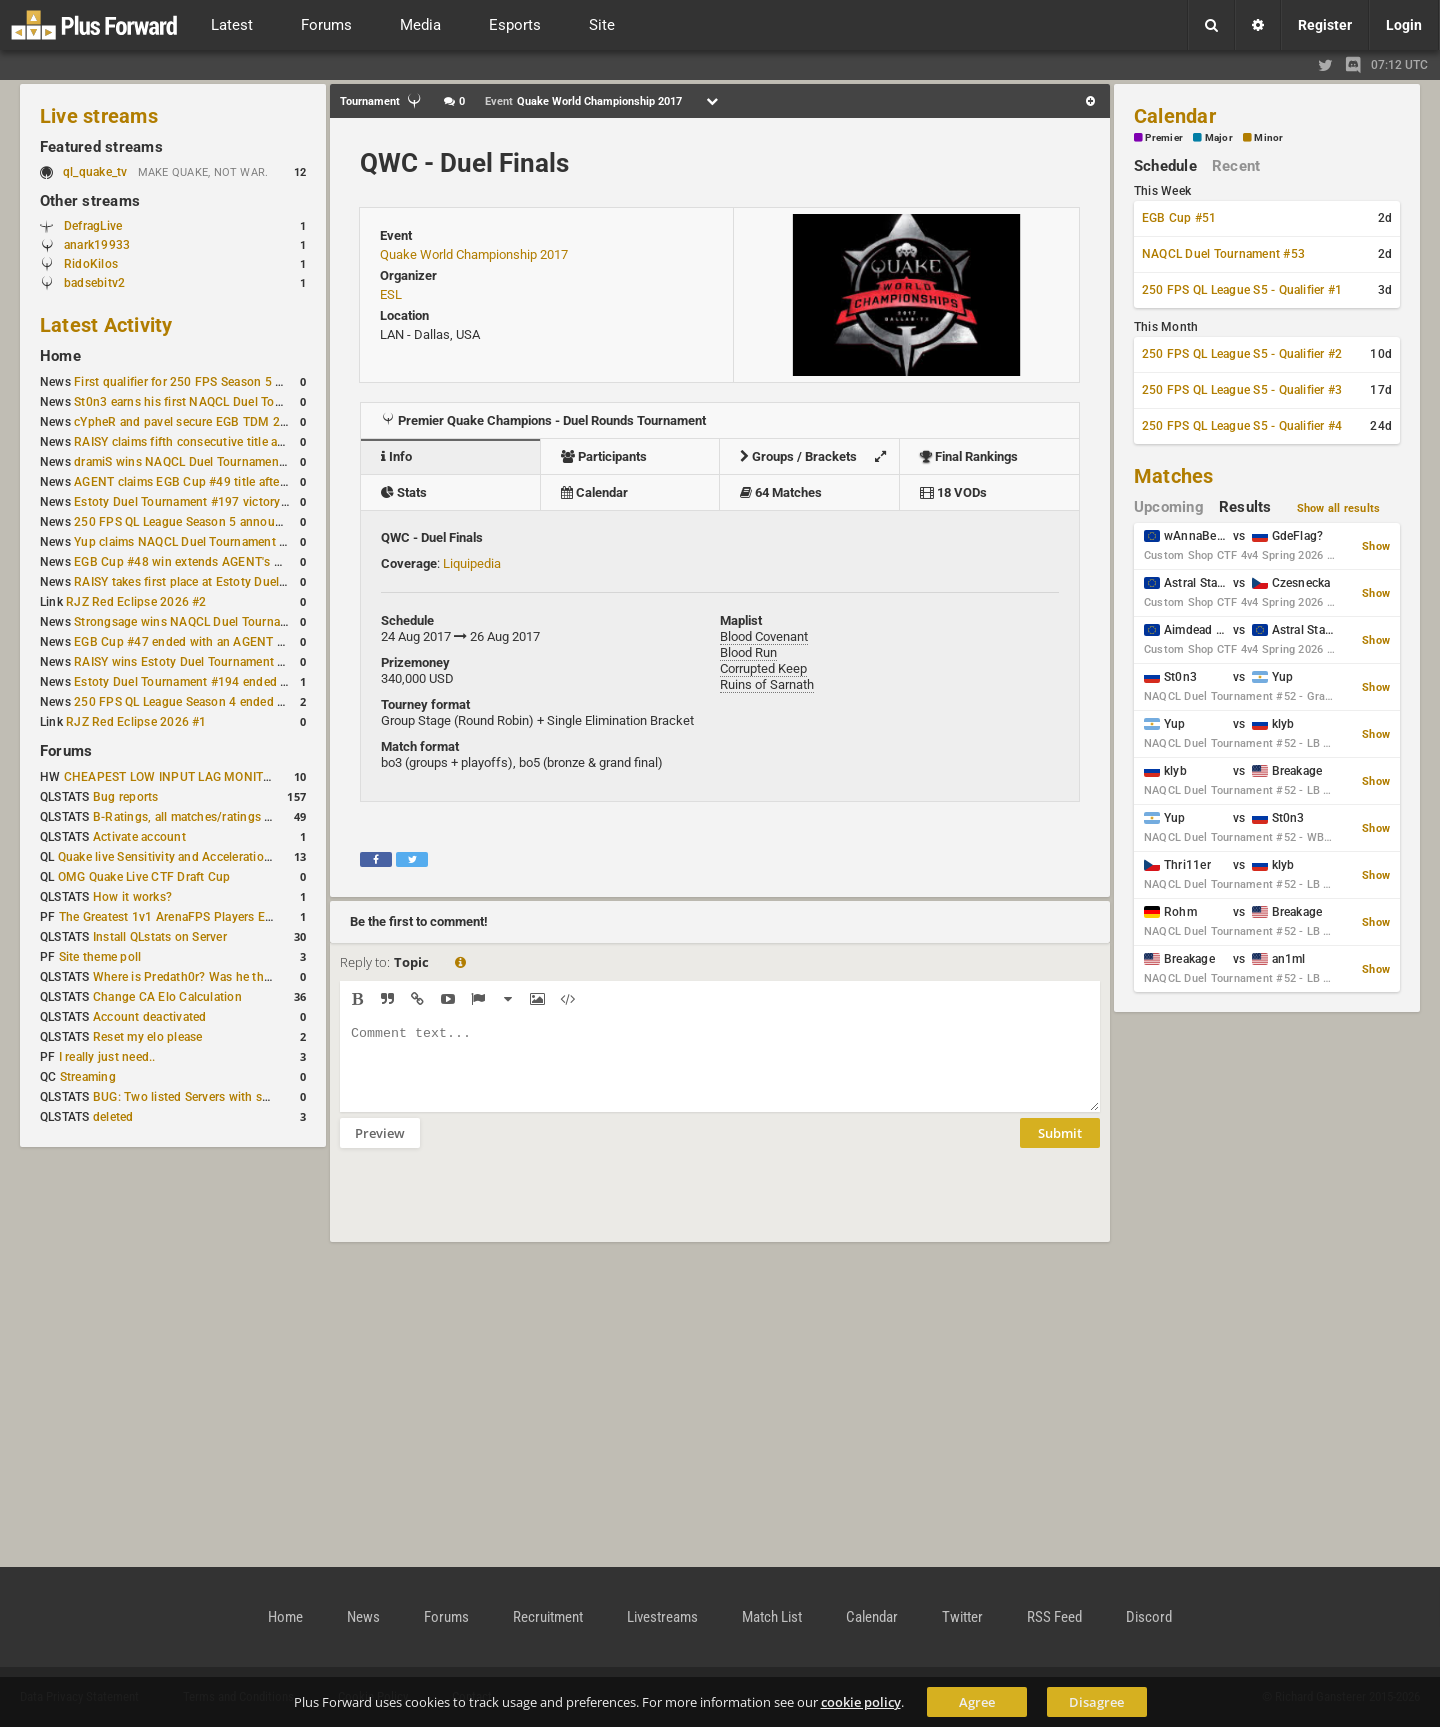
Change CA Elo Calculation (167, 997)
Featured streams (101, 147)
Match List (772, 1617)
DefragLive (93, 226)
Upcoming (1169, 507)
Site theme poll (100, 957)
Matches (1174, 476)
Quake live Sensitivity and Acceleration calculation (196, 857)
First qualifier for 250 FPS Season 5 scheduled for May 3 (231, 382)
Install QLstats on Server (160, 937)
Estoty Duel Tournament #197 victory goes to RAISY (218, 502)
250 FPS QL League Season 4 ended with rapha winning (228, 702)
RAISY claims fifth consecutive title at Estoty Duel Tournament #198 (262, 442)
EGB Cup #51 (1179, 218)
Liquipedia (472, 563)
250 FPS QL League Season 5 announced (188, 522)
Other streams (90, 201)
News (363, 1617)
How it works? (132, 897)
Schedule (1165, 166)
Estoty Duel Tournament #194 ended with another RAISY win (242, 682)
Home (60, 356)
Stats (404, 492)
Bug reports (126, 797)
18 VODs (953, 492)
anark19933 (97, 245)
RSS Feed (1054, 1617)
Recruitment (548, 1617)
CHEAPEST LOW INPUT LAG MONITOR (172, 777)
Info (396, 456)
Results (1245, 507)
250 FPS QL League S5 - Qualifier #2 (1242, 354)
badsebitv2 (94, 283)
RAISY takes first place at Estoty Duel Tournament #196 (227, 582)
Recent (1236, 166)
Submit (1060, 1148)
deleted (113, 1117)
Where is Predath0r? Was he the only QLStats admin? (240, 977)
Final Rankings (969, 456)
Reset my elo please (148, 1037)
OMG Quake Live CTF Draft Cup (144, 877)
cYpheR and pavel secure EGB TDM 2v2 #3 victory (213, 422)
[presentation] (492, 1208)
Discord (1149, 1617)
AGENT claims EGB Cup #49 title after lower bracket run (228, 482)
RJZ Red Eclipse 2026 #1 (136, 722)
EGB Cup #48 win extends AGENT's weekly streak (211, 562)
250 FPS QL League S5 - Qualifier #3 (1242, 390)
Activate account (139, 837)
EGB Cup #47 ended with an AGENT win (185, 642)
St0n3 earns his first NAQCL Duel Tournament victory (221, 402)
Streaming (88, 1077)
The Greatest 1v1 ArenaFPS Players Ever (170, 917)
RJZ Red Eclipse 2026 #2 (136, 602)
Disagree (1096, 1702)
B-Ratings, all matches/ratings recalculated (212, 817)
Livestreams (662, 1617)
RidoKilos (91, 264)
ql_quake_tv (95, 172)
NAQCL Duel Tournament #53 (1223, 254)
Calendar (594, 492)
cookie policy (861, 1702)
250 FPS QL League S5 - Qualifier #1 (1242, 290)
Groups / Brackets (818, 456)
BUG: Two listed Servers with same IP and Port (222, 1097)
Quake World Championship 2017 (474, 254)
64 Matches (781, 492)
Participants (604, 456)
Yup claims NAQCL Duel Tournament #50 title (199, 542)
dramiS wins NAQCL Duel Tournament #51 (191, 462)
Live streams (99, 116)
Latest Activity (106, 325)
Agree (977, 1702)
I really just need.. (107, 1057)
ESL (391, 294)
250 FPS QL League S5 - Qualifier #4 (1242, 426)
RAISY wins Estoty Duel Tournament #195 (190, 662)
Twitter (962, 1617)
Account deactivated (150, 1017)
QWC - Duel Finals (464, 163)
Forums (66, 751)
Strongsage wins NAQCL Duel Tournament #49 (203, 622)
